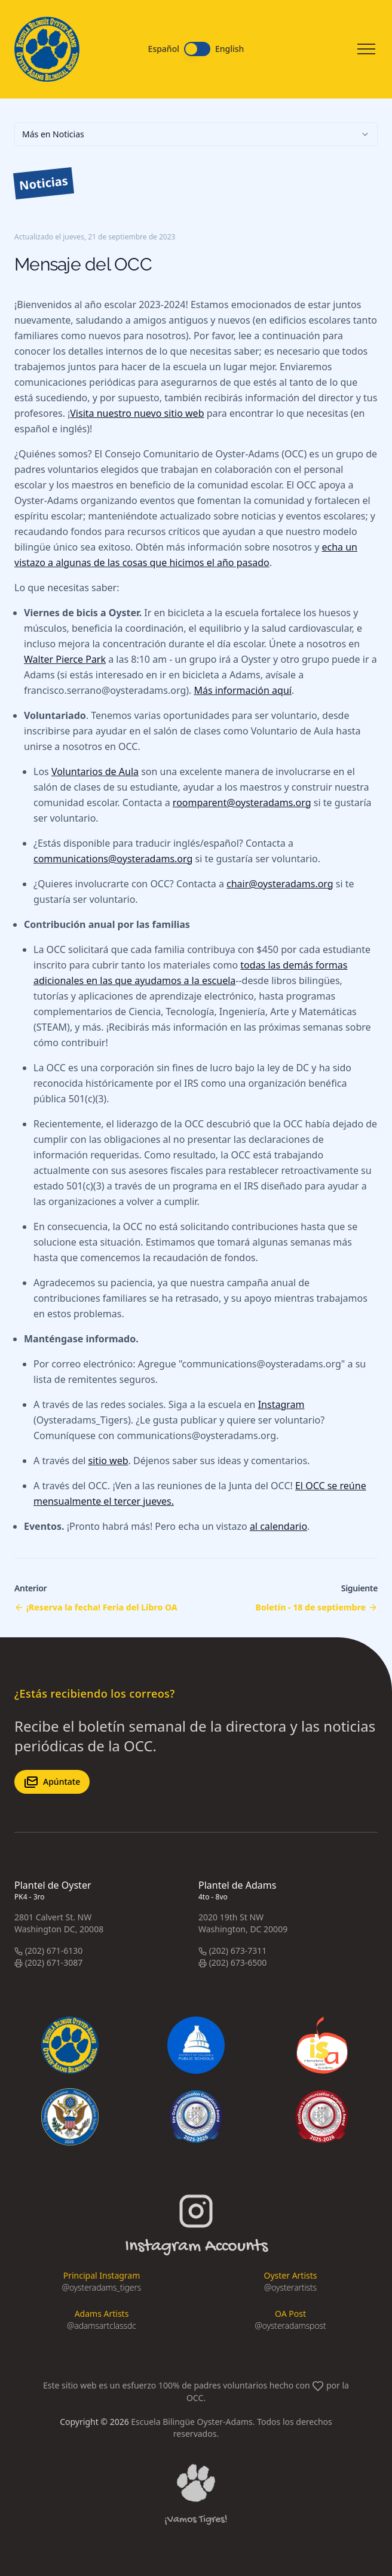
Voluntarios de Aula (95, 771)
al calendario (278, 1526)
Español (163, 49)
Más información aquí (242, 690)
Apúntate (52, 1782)
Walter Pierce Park (65, 659)
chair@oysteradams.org (279, 883)
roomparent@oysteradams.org (242, 802)
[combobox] (196, 134)
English (229, 49)
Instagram (281, 1404)
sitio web (108, 1460)
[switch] (197, 49)
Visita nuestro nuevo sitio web (137, 413)
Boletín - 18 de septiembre (311, 1607)
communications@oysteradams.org (112, 858)
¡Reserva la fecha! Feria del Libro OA (101, 1607)
